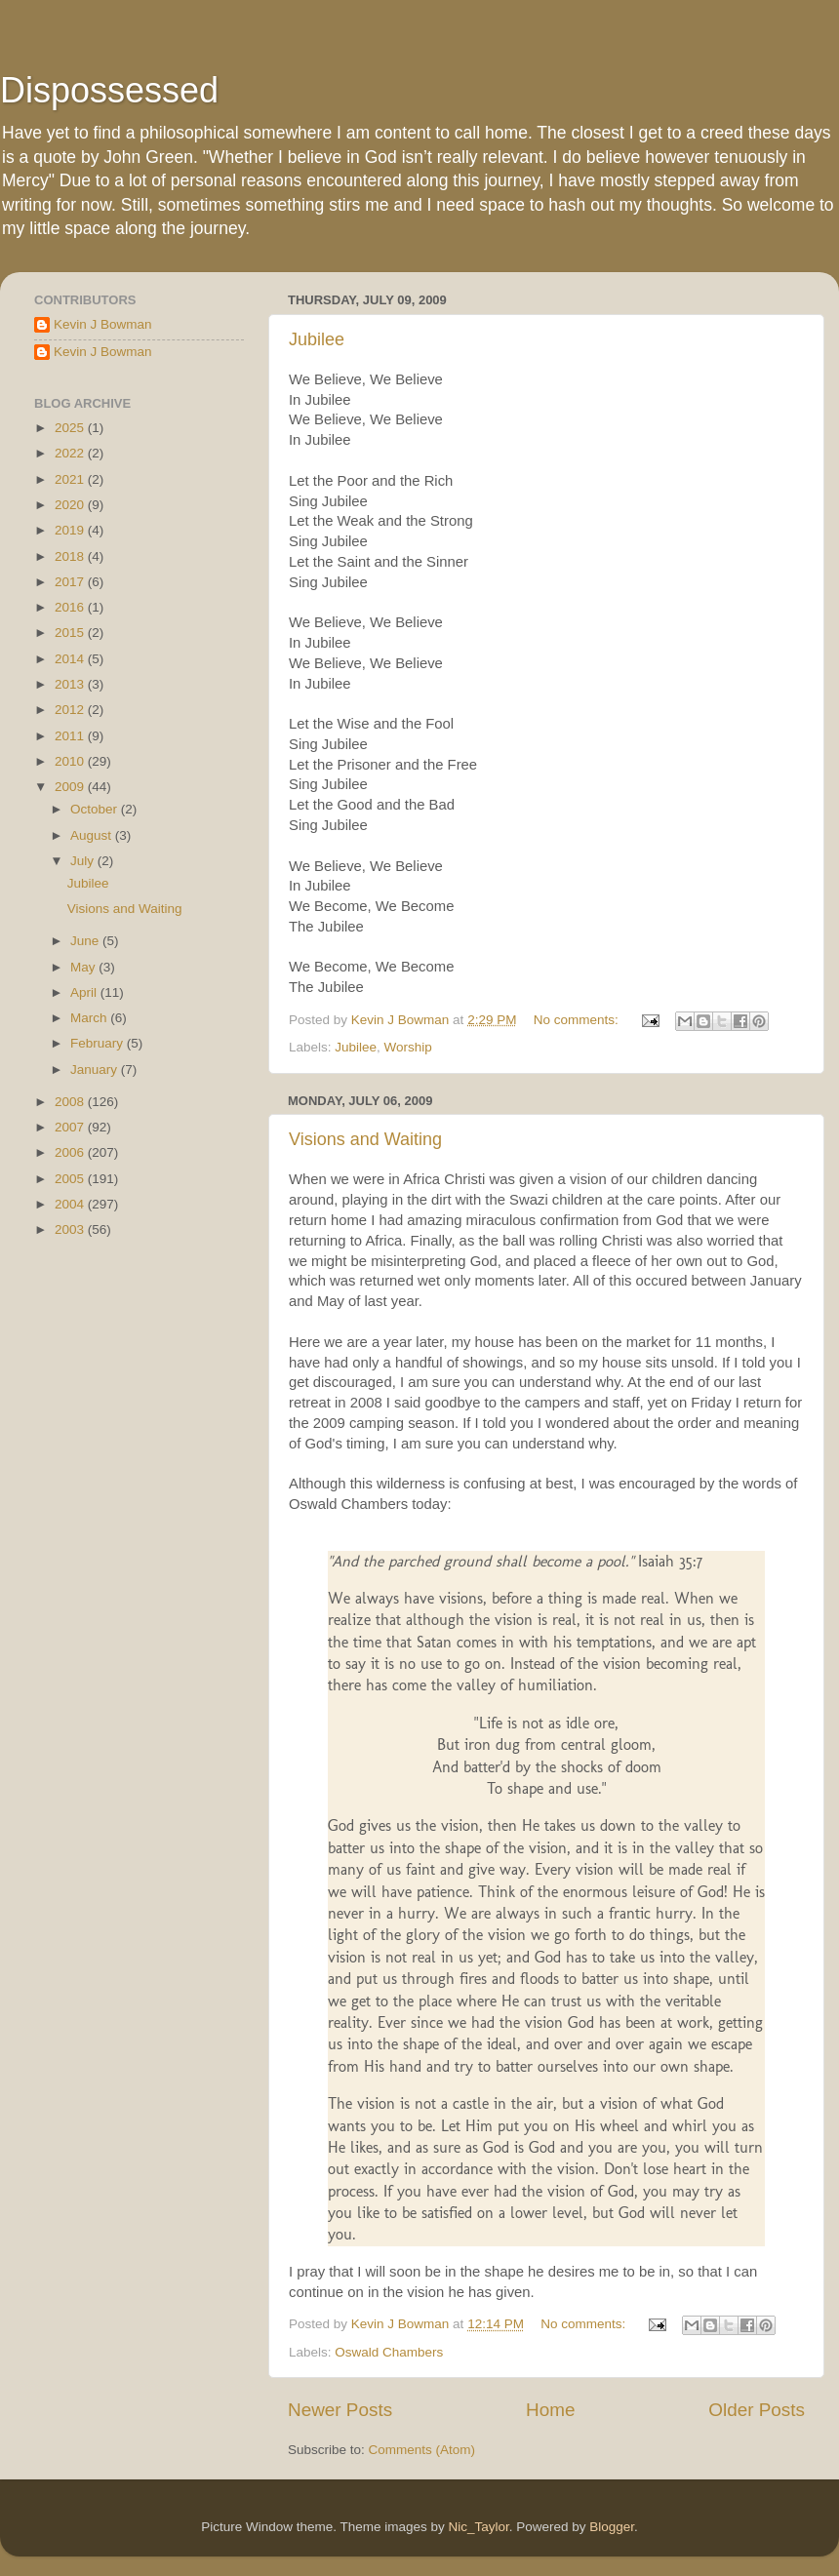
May (84, 967)
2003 (71, 1229)
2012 (71, 709)
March (90, 1018)
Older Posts (756, 2409)
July (84, 860)
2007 (71, 1127)
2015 (71, 632)
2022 (71, 453)
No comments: (578, 1019)
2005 (71, 1178)
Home (550, 2409)
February (98, 1043)
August (92, 835)
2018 (71, 556)
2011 (71, 736)
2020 (71, 504)
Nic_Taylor (478, 2526)
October (95, 809)
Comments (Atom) (422, 2449)
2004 (71, 1204)
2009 (71, 786)
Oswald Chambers (389, 2352)
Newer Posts (340, 2409)
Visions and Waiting (365, 1139)
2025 (71, 427)
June (86, 940)
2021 (71, 479)
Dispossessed (109, 90)
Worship (408, 1047)
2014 (71, 659)
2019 (71, 530)
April (85, 992)
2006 (71, 1152)
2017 (71, 582)
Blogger (611, 2526)
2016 (71, 607)
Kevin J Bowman (103, 324)
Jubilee (316, 339)
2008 (71, 1101)
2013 (71, 684)
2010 (71, 761)
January (95, 1069)
